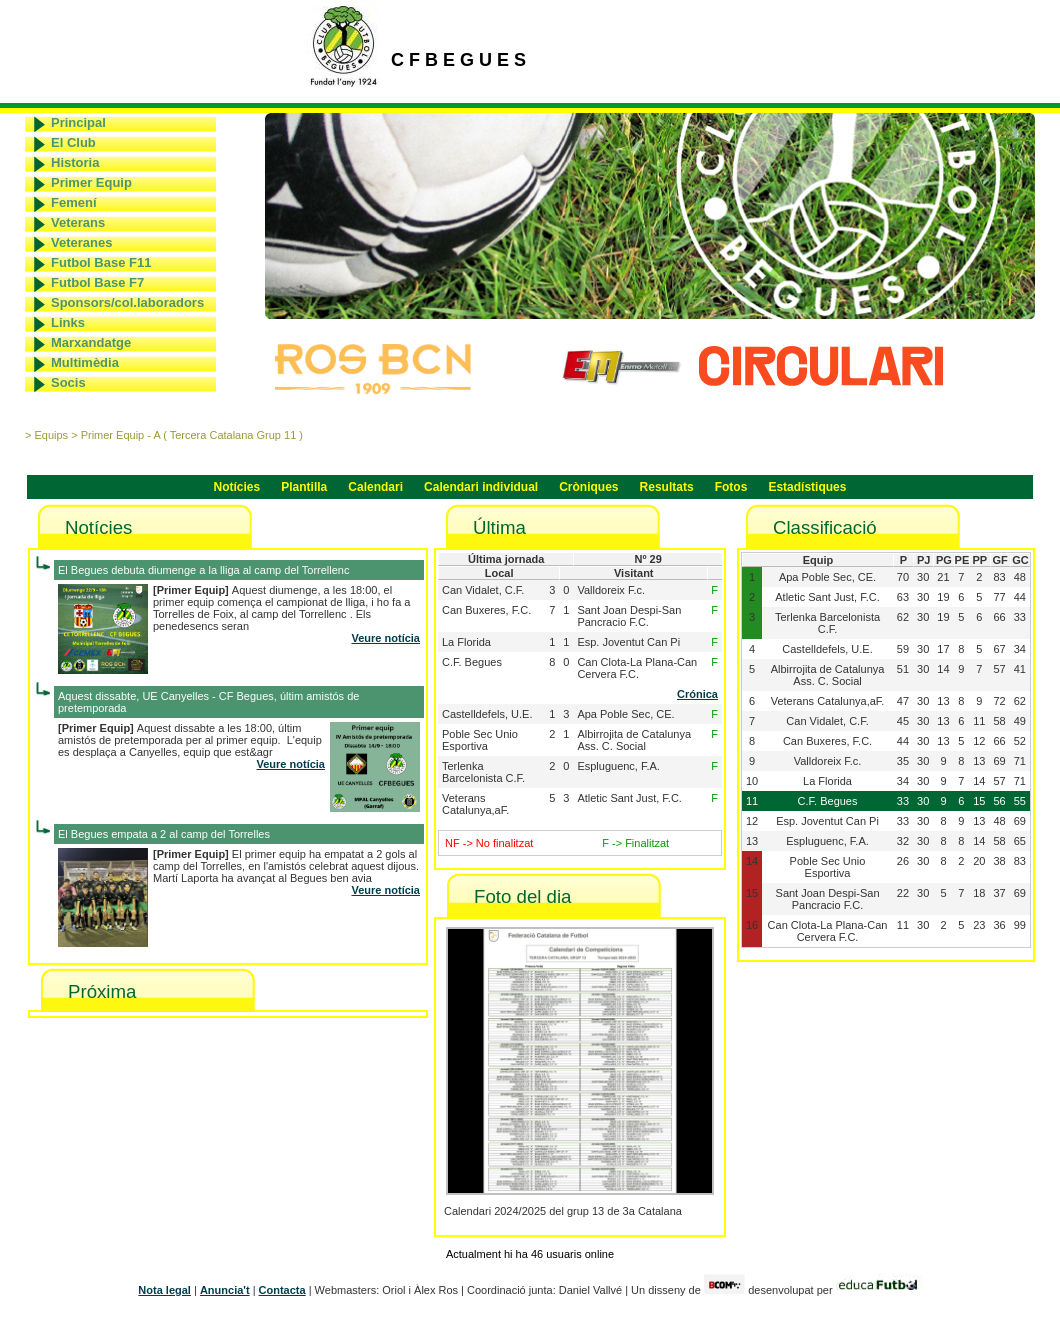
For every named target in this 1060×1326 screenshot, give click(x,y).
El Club (73, 142)
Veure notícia (386, 638)
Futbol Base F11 (101, 262)
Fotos (731, 487)
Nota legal (164, 1290)
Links (68, 322)
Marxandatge (91, 342)
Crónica (697, 694)
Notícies (237, 487)
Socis (68, 382)
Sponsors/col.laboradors (127, 302)
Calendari (375, 487)
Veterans (78, 222)
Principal (78, 122)
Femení (74, 202)
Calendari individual (481, 487)
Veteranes (81, 242)
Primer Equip (91, 182)
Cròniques (588, 487)
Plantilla (304, 487)
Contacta (282, 1290)
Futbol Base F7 (97, 282)
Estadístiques (807, 487)
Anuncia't (225, 1290)
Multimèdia (85, 362)
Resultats (667, 487)
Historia (75, 162)
